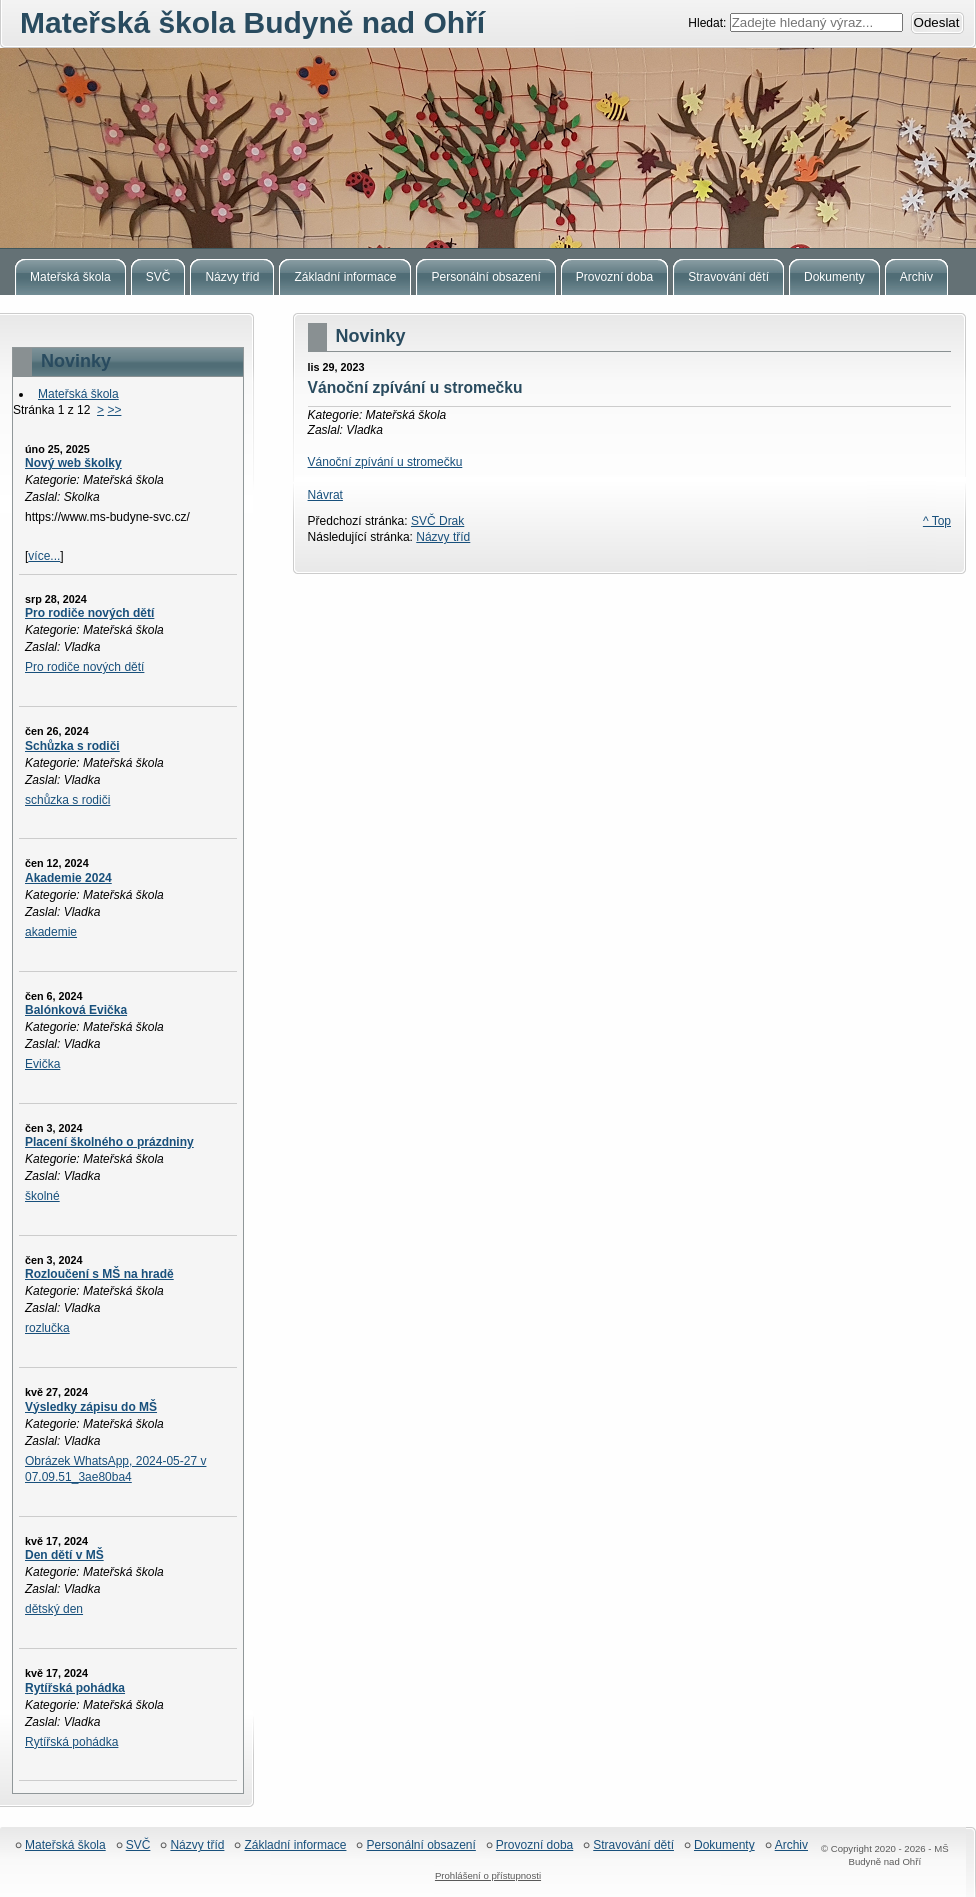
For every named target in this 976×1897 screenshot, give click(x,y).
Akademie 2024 (68, 878)
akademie (51, 932)
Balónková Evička (76, 1010)
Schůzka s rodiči (72, 746)
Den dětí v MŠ (64, 1555)
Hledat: (708, 23)
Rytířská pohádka (75, 1688)
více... (44, 556)
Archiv (791, 1845)
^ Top (937, 521)
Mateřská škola (78, 394)
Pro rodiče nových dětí (89, 613)
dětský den (54, 1609)
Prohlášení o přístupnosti (488, 1875)
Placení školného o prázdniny (109, 1142)
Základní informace (295, 1845)
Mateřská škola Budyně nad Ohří (488, 148)
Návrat (325, 495)
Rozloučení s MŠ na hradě (99, 1274)
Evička (42, 1064)
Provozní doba (534, 1845)
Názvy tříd (443, 537)
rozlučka (47, 1328)
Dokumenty (724, 1845)
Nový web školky (73, 463)
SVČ (138, 1845)
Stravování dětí (633, 1845)
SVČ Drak (437, 521)
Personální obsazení (420, 1845)
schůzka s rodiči (67, 800)
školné (42, 1196)
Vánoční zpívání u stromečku (385, 462)
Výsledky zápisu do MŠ (91, 1407)
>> (114, 410)
